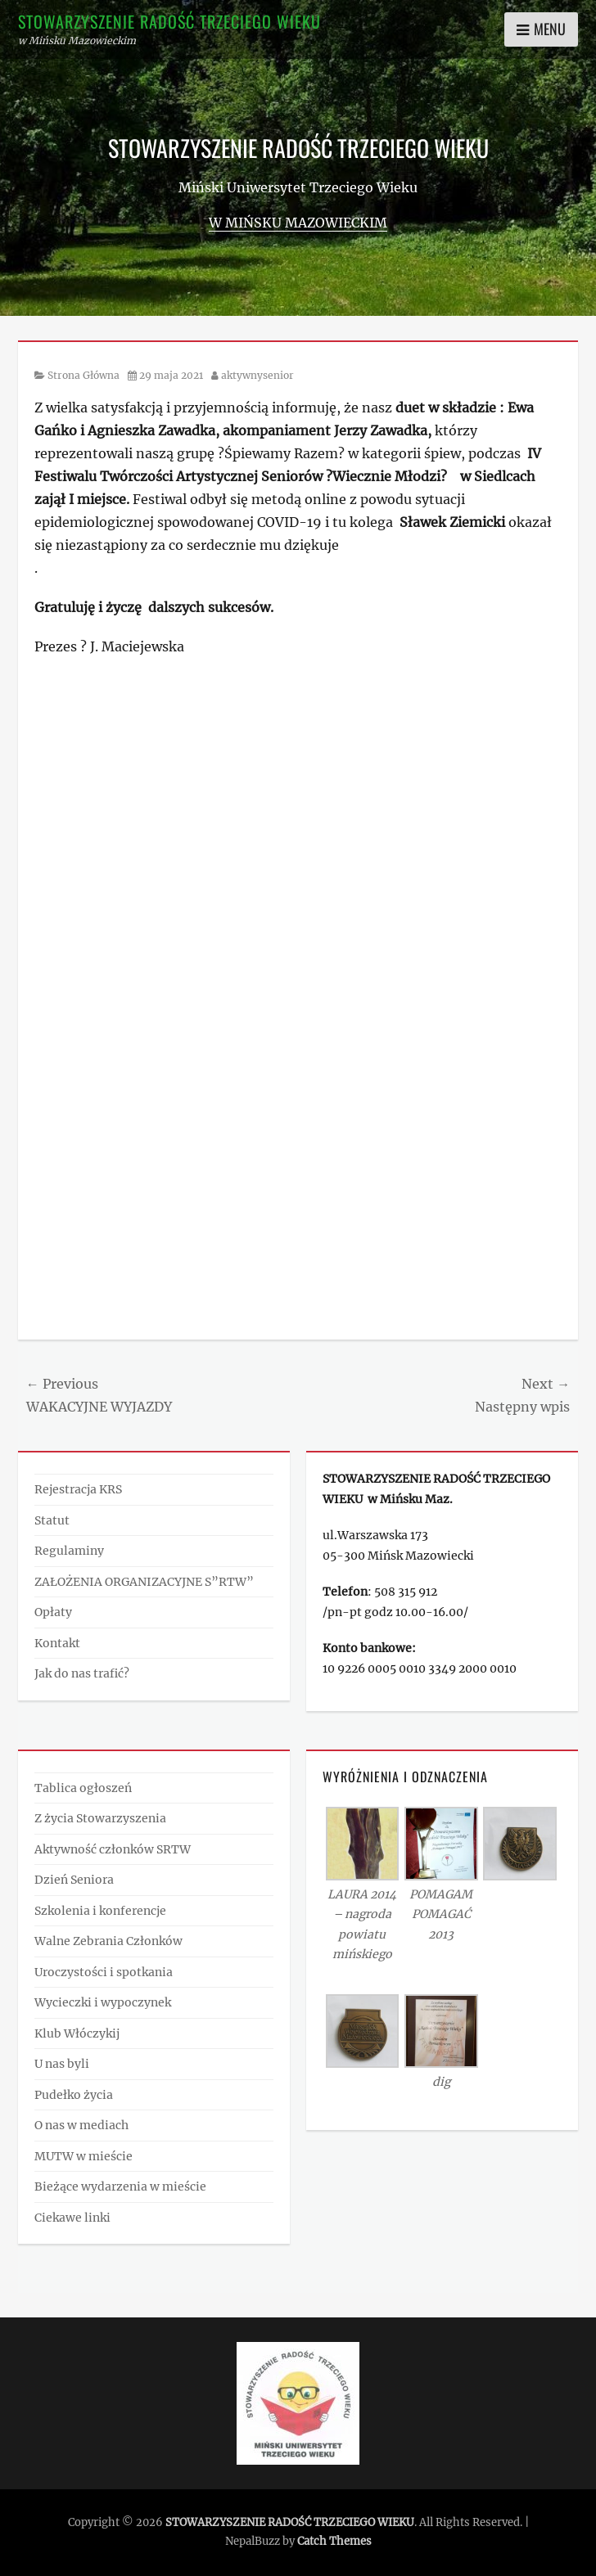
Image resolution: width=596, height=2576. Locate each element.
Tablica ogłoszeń (83, 1788)
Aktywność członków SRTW (112, 1849)
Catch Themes (334, 2541)
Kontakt (57, 1643)
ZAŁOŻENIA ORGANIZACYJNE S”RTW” (144, 1581)
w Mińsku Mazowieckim (298, 222)
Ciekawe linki (72, 2217)
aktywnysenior (257, 375)
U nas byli (61, 2063)
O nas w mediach (81, 2125)
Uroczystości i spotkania (103, 1972)
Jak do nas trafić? (81, 1673)
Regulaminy (69, 1550)
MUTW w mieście (83, 2156)
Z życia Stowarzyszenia (100, 1818)
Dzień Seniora (74, 1879)
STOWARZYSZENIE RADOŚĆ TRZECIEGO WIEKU (169, 21)
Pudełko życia (73, 2094)
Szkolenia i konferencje (100, 1910)
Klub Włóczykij (77, 2033)
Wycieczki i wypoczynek (102, 2002)
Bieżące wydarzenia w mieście (120, 2186)
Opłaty (53, 1612)
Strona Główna (83, 375)
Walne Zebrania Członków (108, 1941)
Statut (52, 1520)
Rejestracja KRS (78, 1489)
